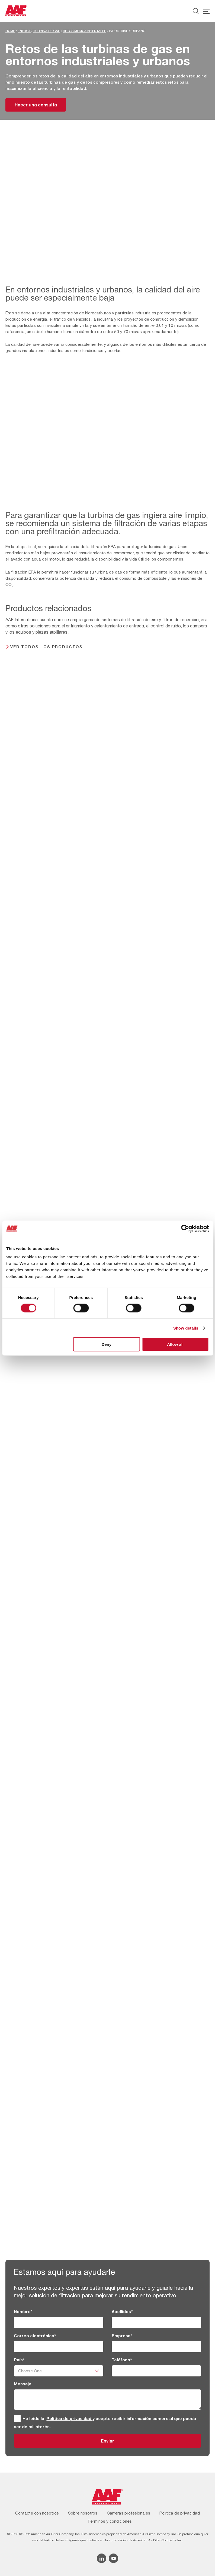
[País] (59, 2370)
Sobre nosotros (82, 2512)
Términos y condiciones (109, 2521)
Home (10, 31)
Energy (24, 31)
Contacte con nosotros (37, 2512)
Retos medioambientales (84, 31)
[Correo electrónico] (59, 2346)
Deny (106, 1344)
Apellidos (122, 2311)
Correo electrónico (35, 2335)
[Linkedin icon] (101, 2558)
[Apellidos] (156, 2322)
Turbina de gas (46, 31)
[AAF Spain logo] (16, 10)
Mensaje (22, 2383)
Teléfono (122, 2359)
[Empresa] (156, 2346)
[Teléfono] (156, 2370)
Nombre (23, 2311)
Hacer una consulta (36, 104)
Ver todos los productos (46, 646)
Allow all (175, 1344)
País (19, 2359)
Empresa (122, 2335)
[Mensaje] (107, 2399)
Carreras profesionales (128, 2512)
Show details (185, 1328)
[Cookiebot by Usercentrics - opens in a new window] (185, 1229)
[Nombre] (59, 2322)
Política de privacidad (69, 2418)
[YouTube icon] (113, 2558)
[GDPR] (17, 2418)
